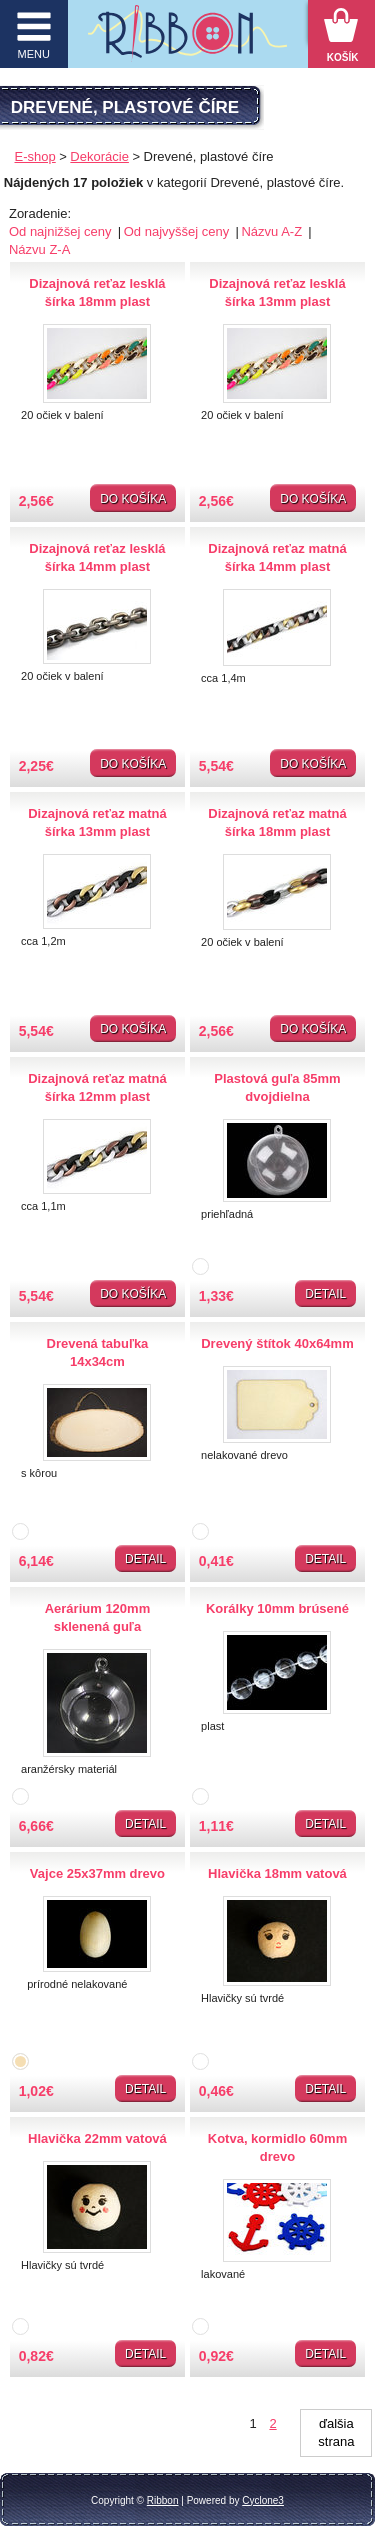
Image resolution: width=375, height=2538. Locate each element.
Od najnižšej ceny (62, 231)
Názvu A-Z (273, 231)
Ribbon (163, 2500)
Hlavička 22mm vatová (97, 2138)
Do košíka (133, 499)
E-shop (35, 156)
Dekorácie (99, 156)
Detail (325, 1294)
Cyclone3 (263, 2500)
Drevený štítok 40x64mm (277, 1343)
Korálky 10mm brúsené (277, 1608)
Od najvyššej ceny (178, 231)
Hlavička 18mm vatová (277, 1873)
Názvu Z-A (39, 249)
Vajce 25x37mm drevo (97, 1873)
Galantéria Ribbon (187, 39)
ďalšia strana (336, 2432)
